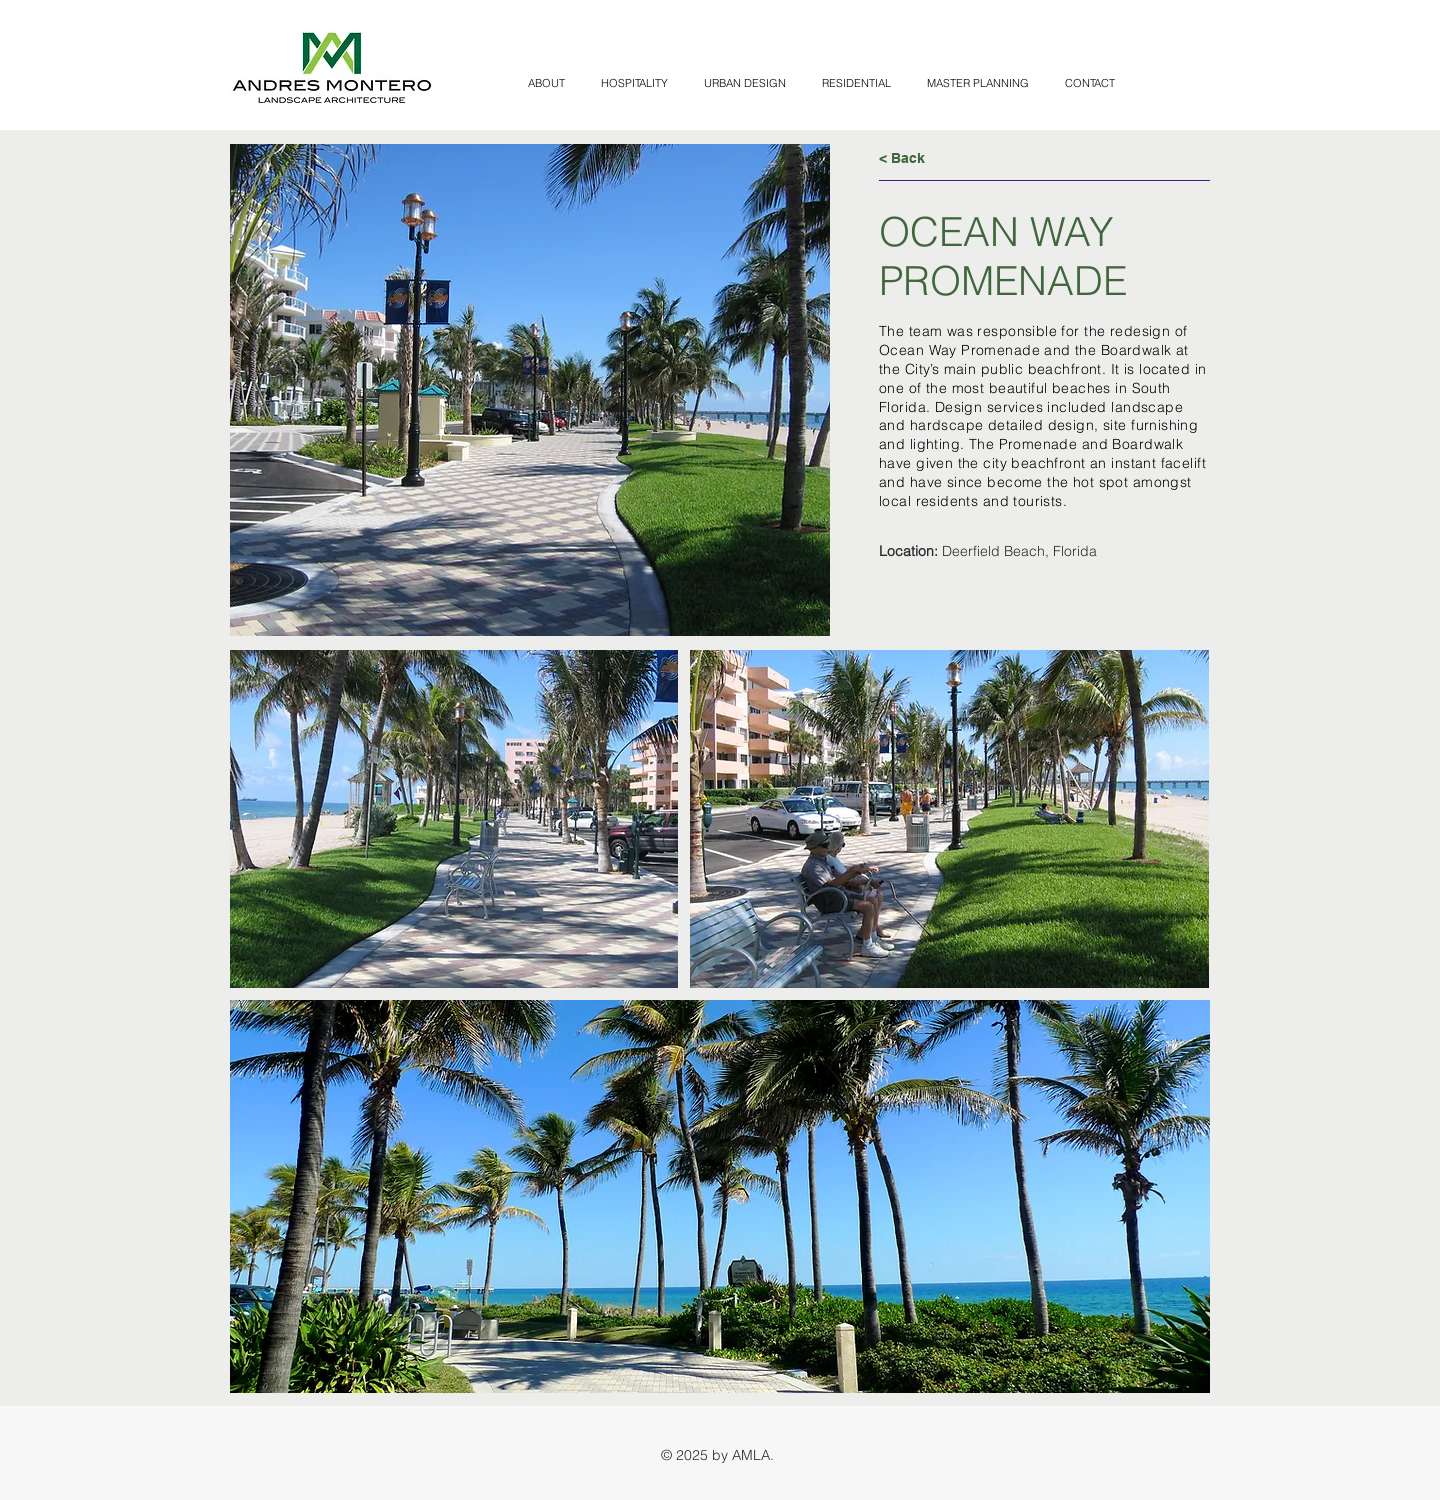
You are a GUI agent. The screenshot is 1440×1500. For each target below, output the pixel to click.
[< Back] (950, 159)
